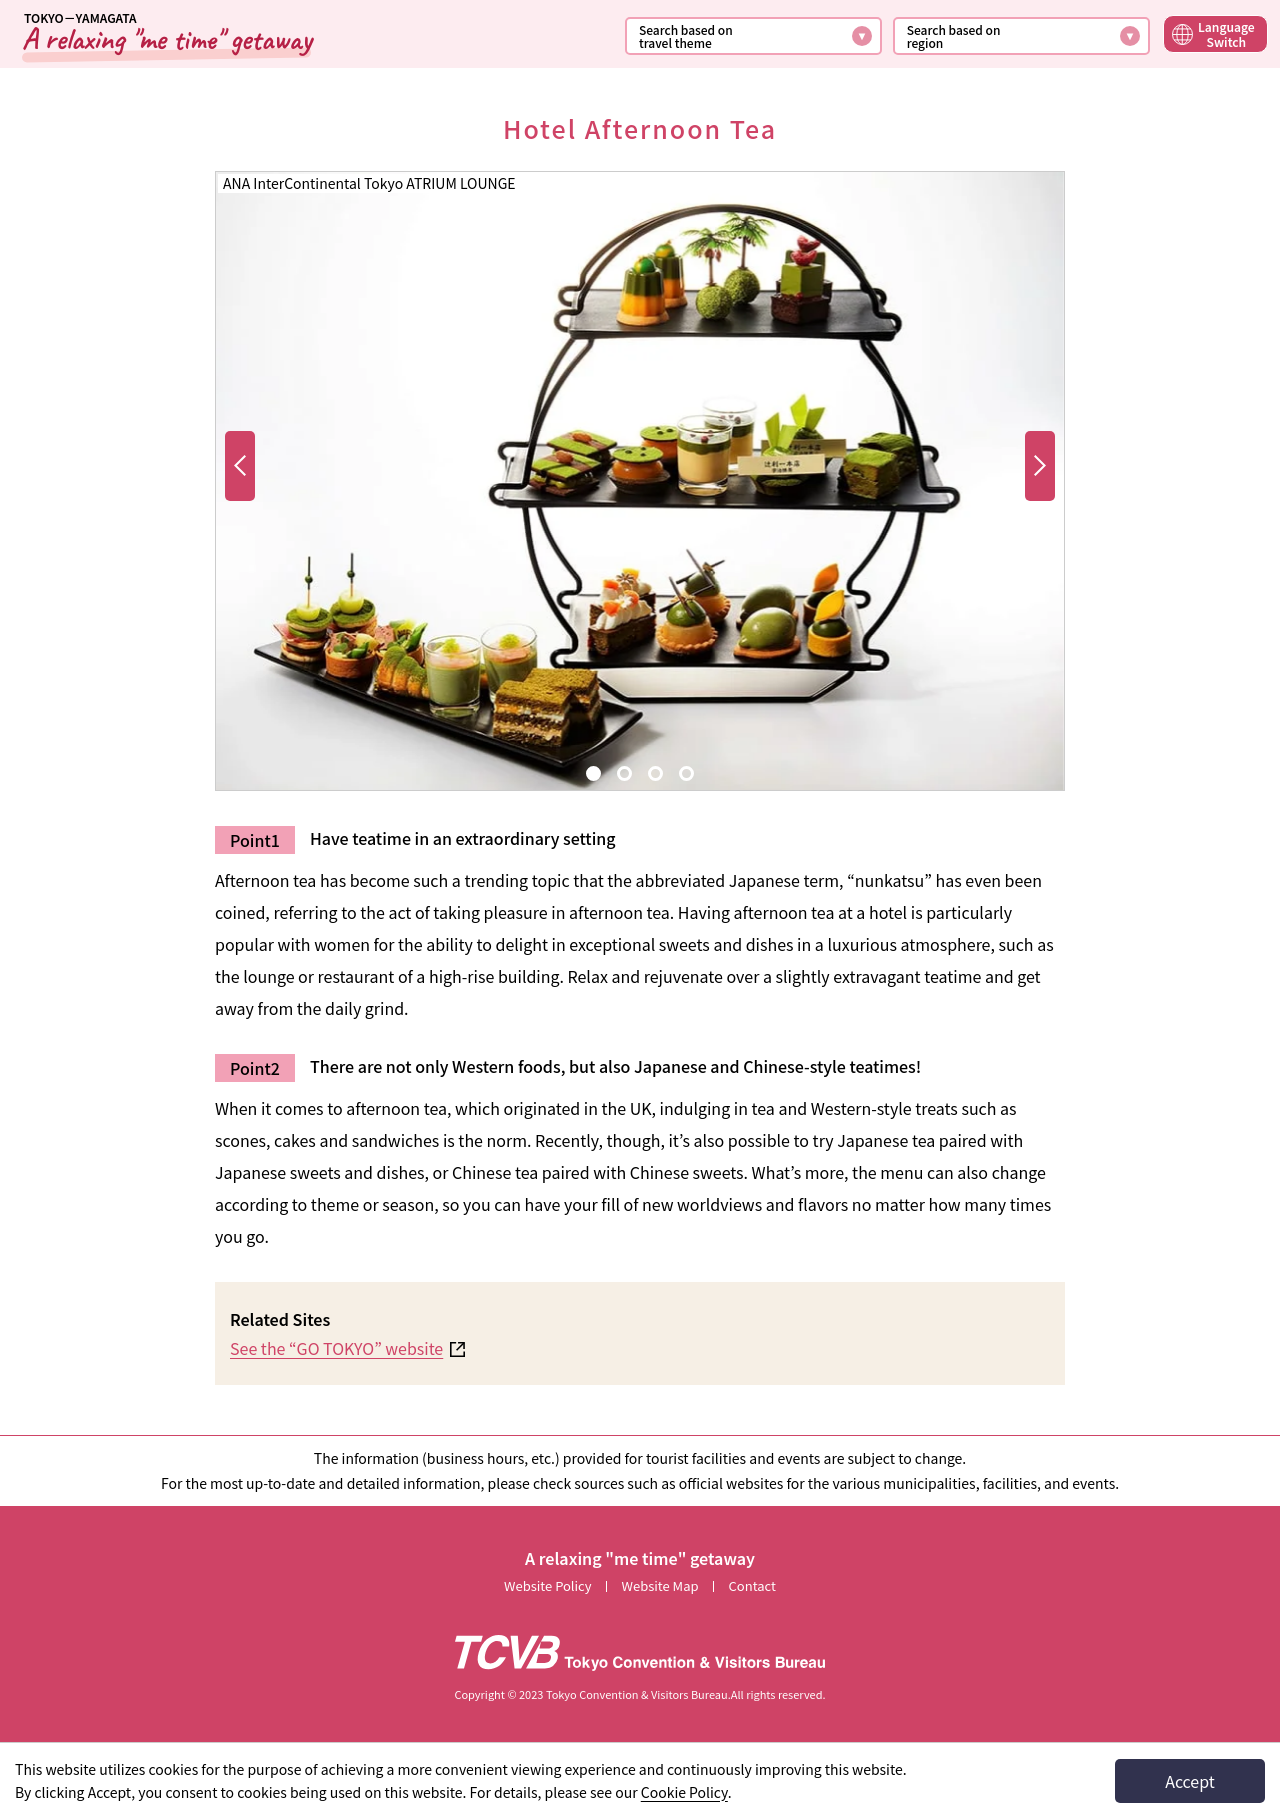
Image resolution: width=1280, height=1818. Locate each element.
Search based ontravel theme (686, 36)
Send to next (1040, 481)
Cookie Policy (684, 1792)
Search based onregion (954, 36)
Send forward (240, 481)
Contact (752, 1585)
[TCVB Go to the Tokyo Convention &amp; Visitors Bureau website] (640, 1653)
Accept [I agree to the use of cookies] (1190, 1781)
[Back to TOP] (166, 36)
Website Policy (547, 1585)
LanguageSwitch (1226, 34)
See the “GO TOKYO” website (336, 1348)
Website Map (660, 1585)
